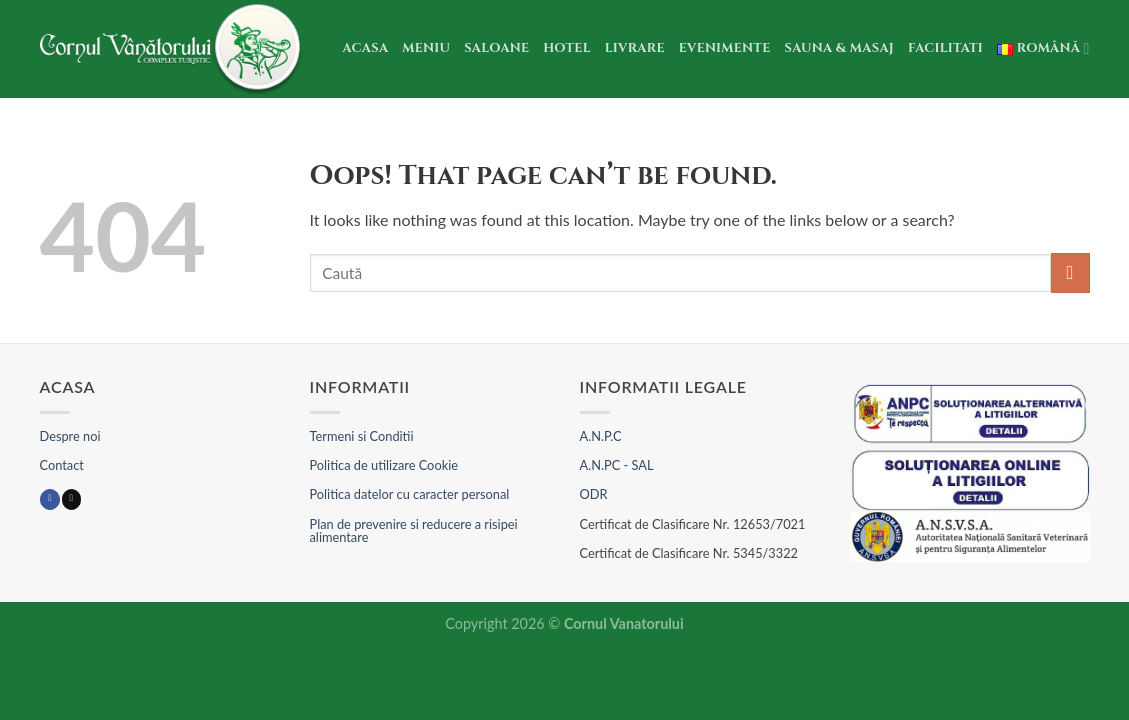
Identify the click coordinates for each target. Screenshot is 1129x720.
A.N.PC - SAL (617, 465)
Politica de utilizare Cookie (384, 465)
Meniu (426, 48)
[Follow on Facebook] (49, 499)
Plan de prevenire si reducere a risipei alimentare (414, 530)
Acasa (366, 48)
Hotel (567, 48)
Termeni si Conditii (362, 436)
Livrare (635, 48)
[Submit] (1070, 272)
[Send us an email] (71, 499)
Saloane (496, 48)
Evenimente (725, 48)
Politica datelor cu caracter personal (410, 494)
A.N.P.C (601, 436)
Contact (62, 465)
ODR (594, 494)
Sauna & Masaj (840, 48)
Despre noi (70, 436)
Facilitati (945, 48)
